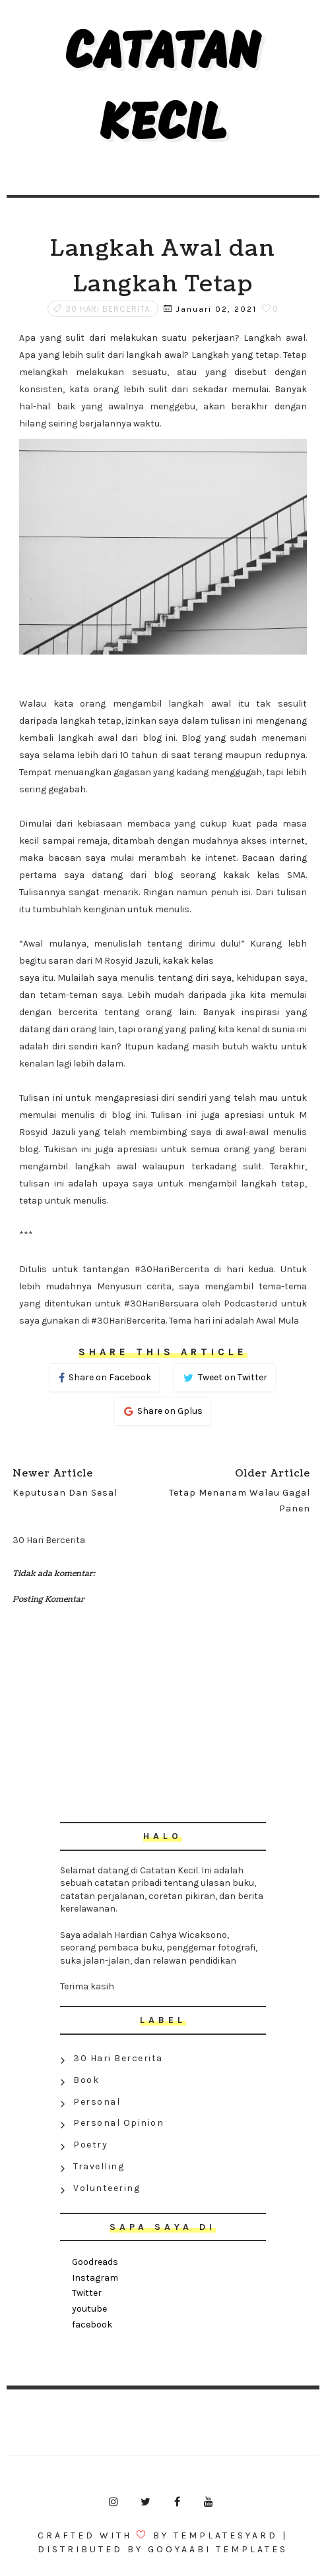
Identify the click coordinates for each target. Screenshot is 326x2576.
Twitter (87, 2292)
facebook (92, 2324)
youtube (89, 2308)
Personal (96, 2101)
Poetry (90, 2144)
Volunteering (106, 2188)
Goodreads (95, 2262)
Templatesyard (226, 2535)
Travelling (98, 2166)
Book (86, 2080)
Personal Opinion (118, 2122)
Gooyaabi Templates (218, 2549)
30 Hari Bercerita (107, 309)
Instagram (95, 2277)
